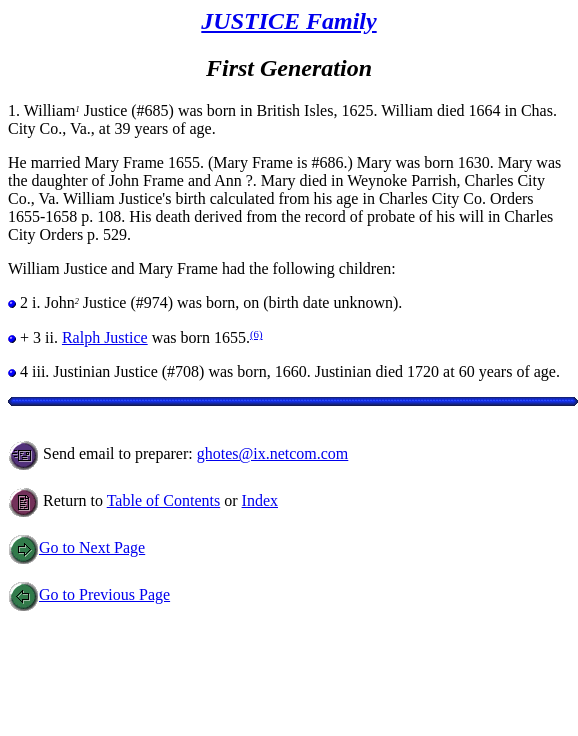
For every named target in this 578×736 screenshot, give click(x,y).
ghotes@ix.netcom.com (273, 453)
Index (260, 500)
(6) (256, 334)
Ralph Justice (105, 337)
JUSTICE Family (288, 21)
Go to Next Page (76, 547)
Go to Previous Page (89, 594)
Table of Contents (164, 500)
